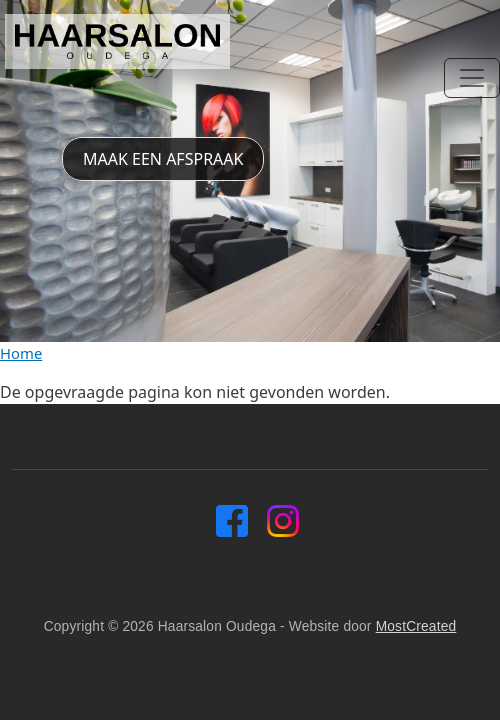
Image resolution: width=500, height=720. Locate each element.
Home (21, 353)
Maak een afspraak (163, 159)
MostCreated (416, 626)
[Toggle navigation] (472, 78)
